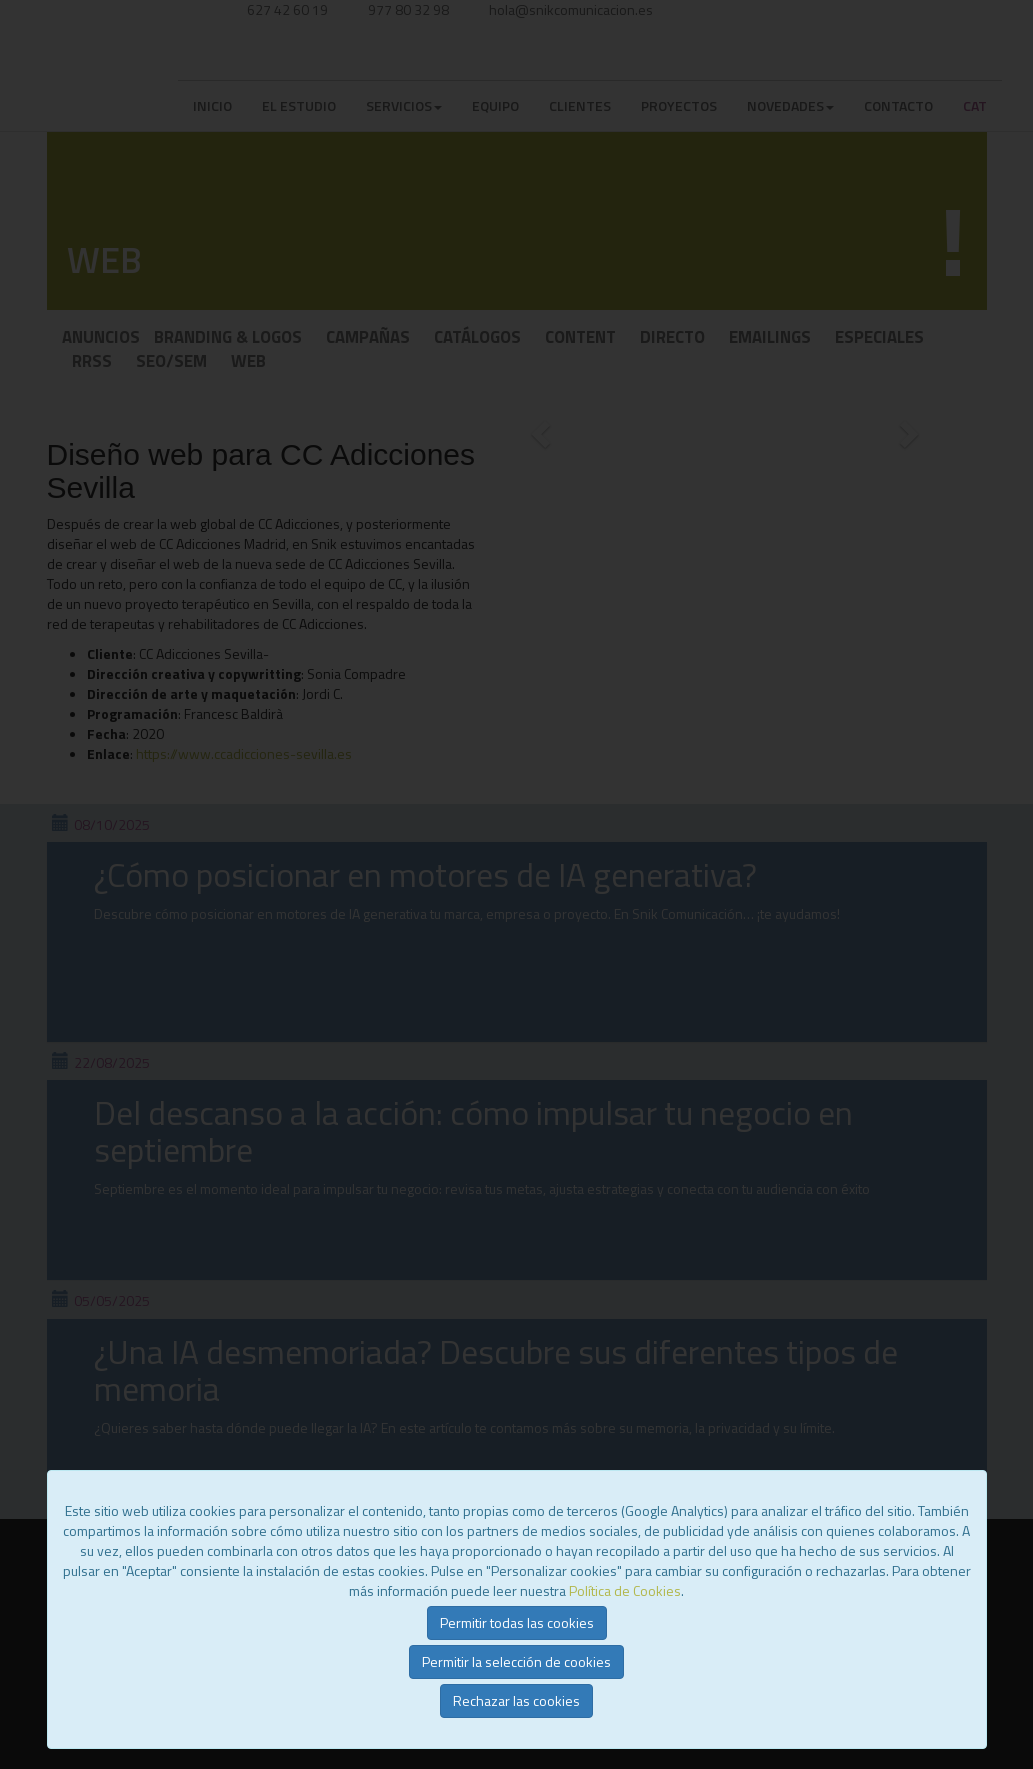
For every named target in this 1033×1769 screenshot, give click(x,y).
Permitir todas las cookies (517, 1622)
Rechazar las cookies (516, 1700)
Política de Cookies (625, 1590)
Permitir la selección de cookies (516, 1661)
